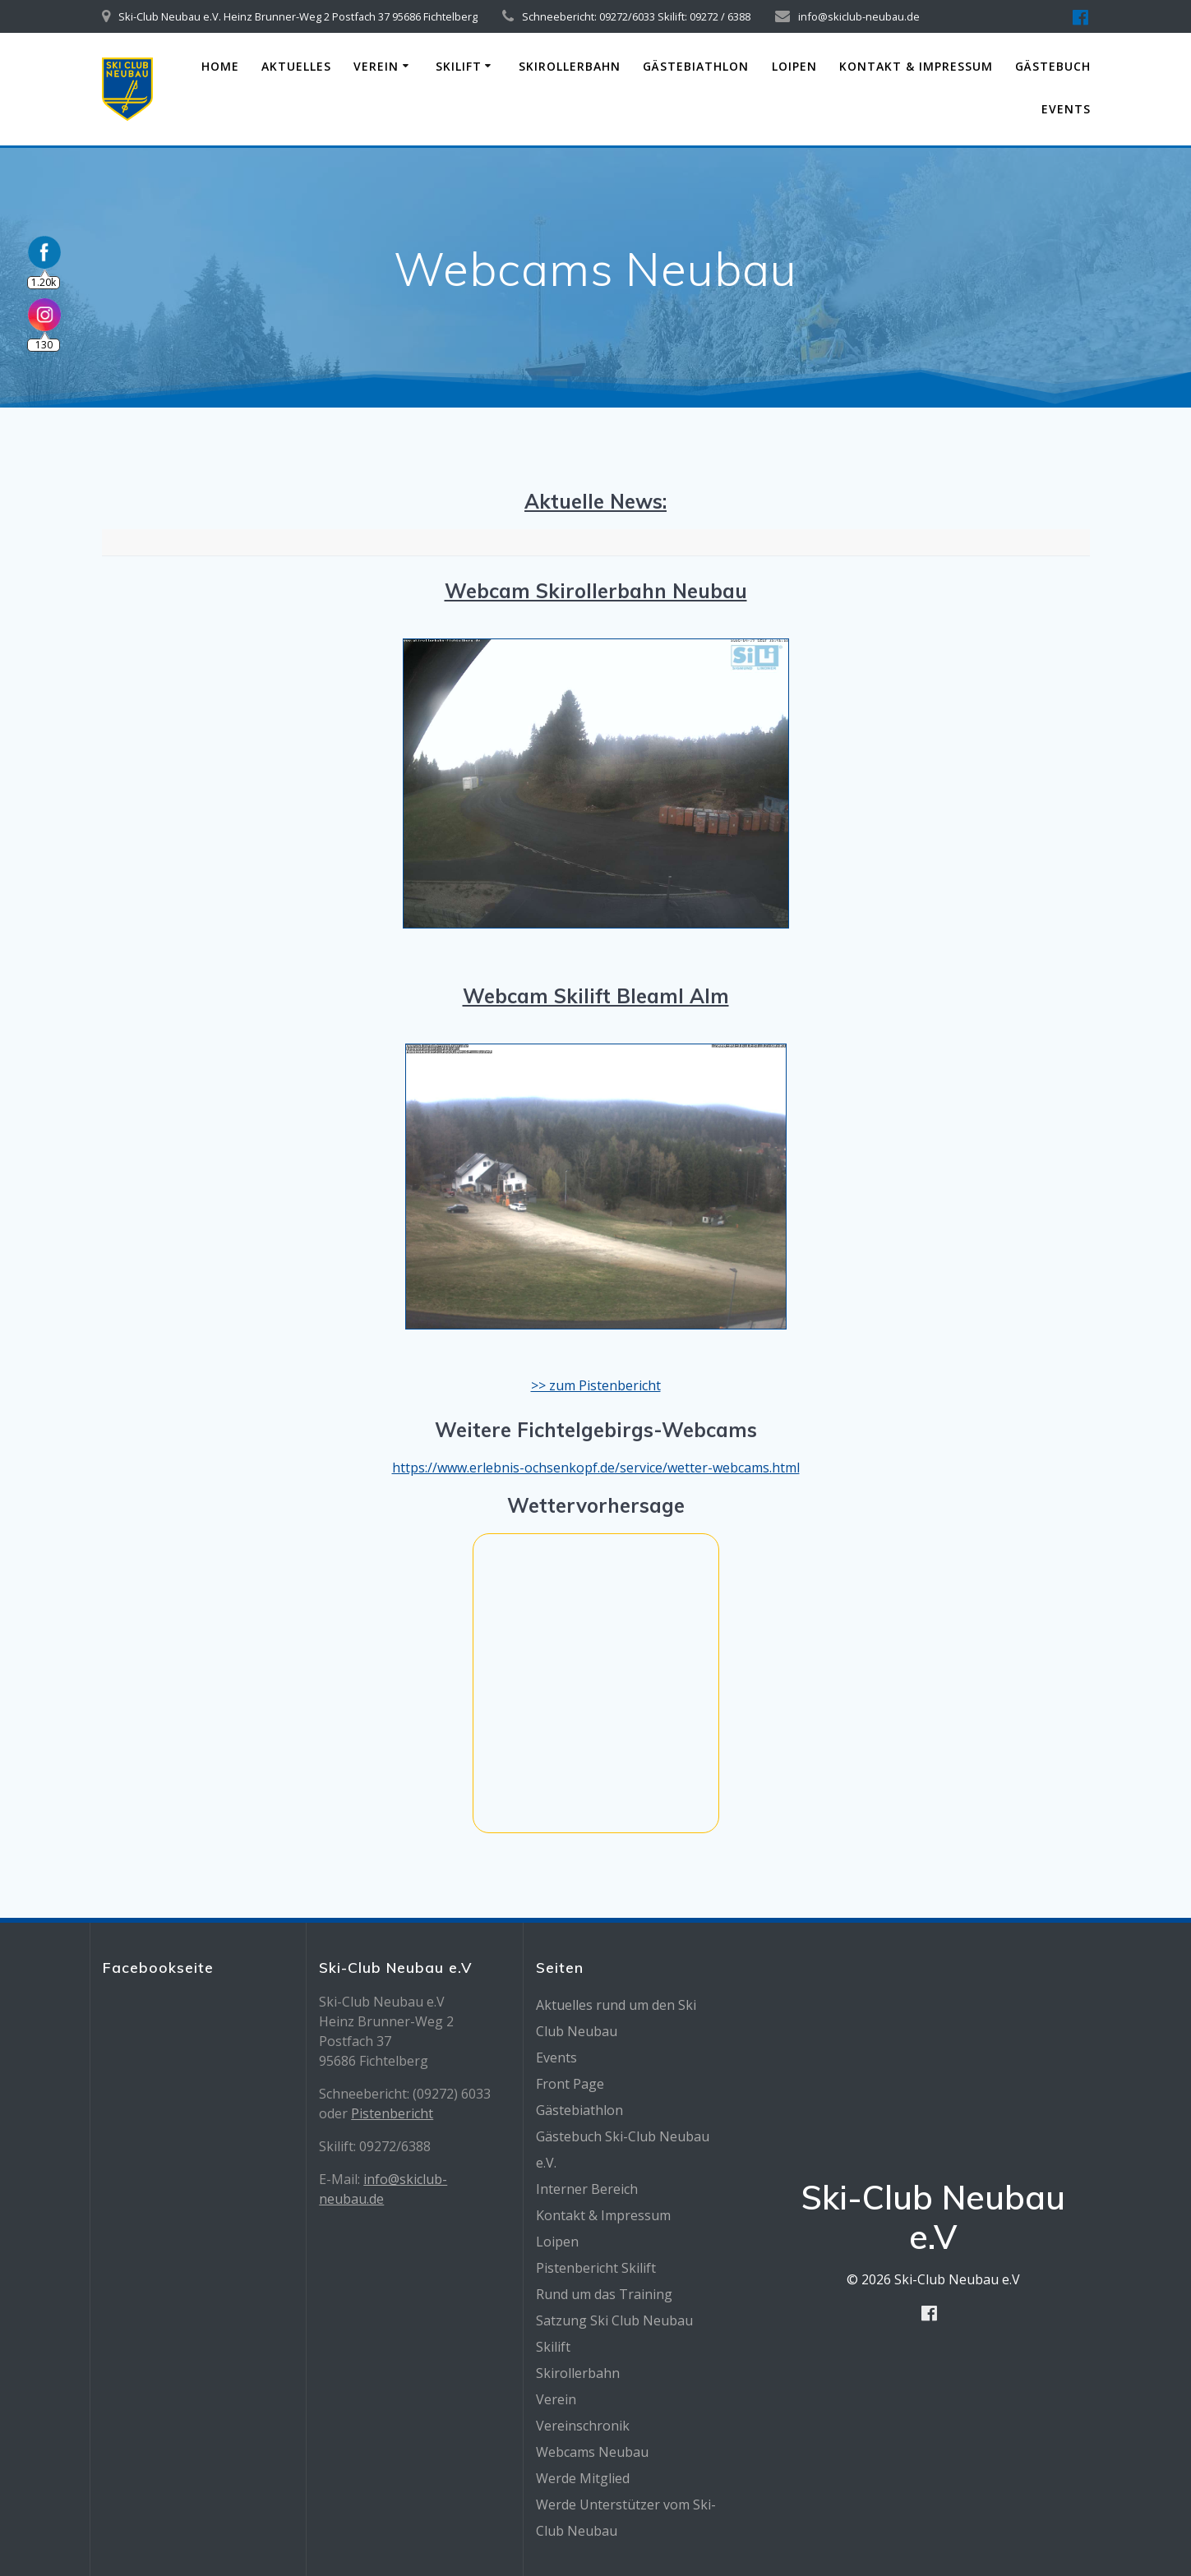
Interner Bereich (587, 2189)
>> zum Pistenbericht (596, 1385)
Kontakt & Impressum (916, 66)
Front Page (570, 2084)
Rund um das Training (604, 2294)
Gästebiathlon (696, 66)
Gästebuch (1053, 66)
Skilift (459, 66)
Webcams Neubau (592, 2452)
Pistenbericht (392, 2113)
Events (1066, 109)
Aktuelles (296, 66)
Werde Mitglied (583, 2478)
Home (220, 66)
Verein (376, 66)
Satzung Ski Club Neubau (614, 2320)
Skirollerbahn (570, 66)
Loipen (794, 66)
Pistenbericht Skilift (596, 2268)
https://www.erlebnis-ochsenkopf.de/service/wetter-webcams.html (596, 1468)
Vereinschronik (583, 2426)
